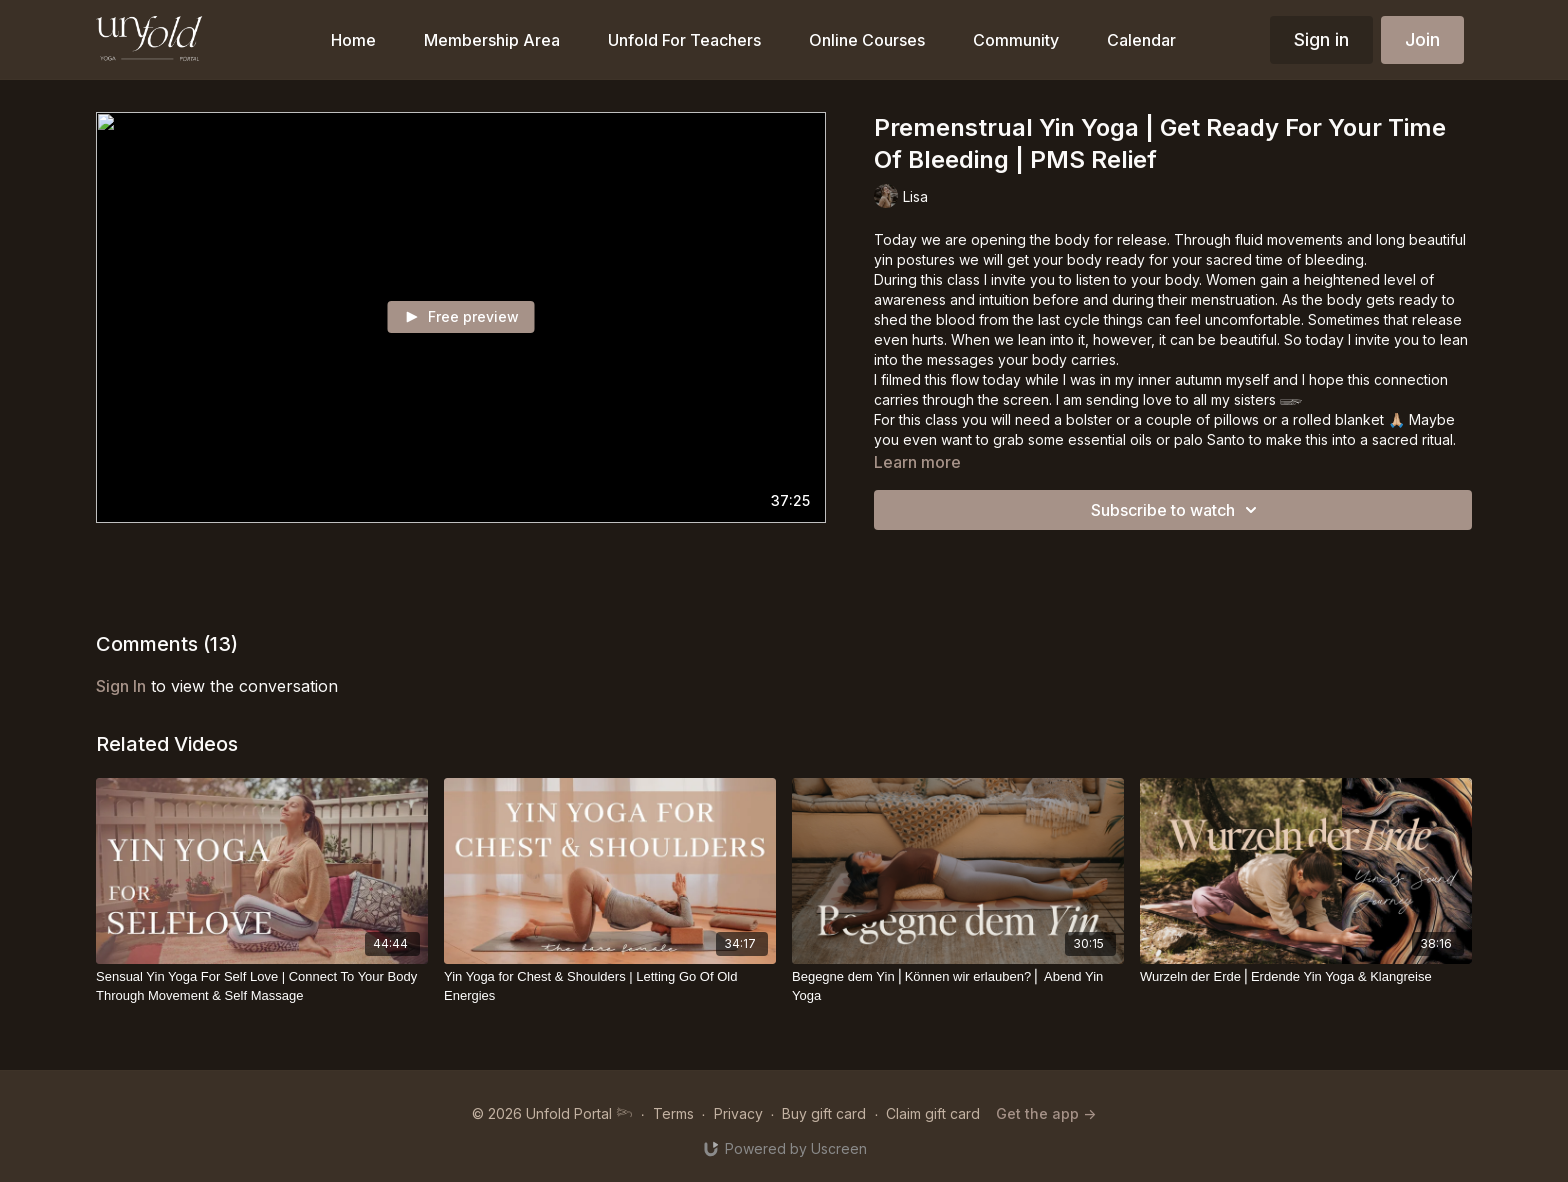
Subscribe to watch (1177, 510)
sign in (121, 686)
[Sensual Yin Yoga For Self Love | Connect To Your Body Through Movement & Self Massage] (262, 986)
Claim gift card (933, 1113)
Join (1422, 39)
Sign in (1321, 39)
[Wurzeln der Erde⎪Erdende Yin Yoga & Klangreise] (1306, 977)
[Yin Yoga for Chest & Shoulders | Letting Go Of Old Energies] (610, 986)
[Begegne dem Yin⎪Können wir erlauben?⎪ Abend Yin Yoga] (958, 986)
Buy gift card (824, 1113)
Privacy (738, 1113)
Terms (673, 1113)
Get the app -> (1046, 1113)
